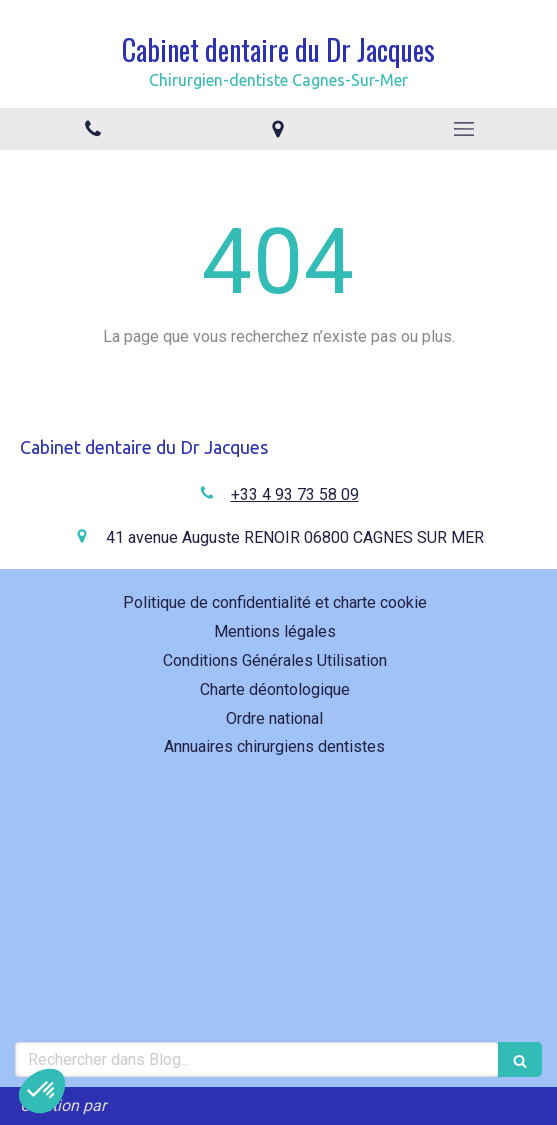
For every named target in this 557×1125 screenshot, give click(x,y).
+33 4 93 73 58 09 (295, 494)
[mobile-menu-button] (464, 129)
